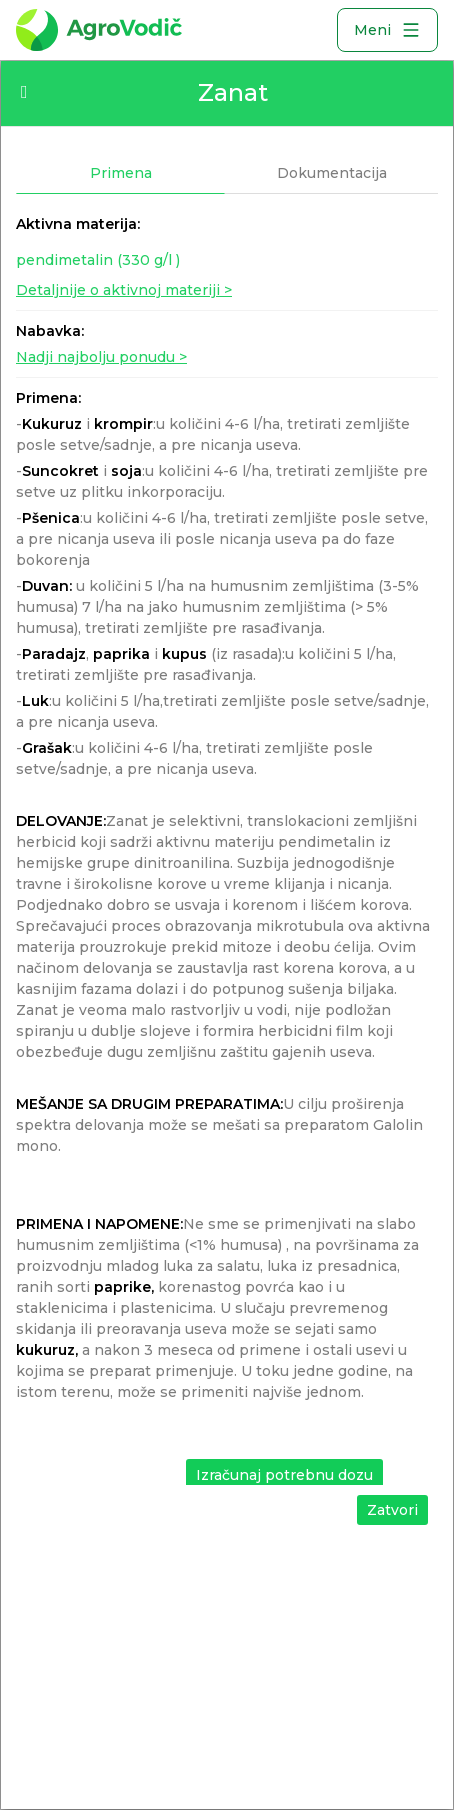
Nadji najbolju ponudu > (101, 357)
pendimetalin (98, 260)
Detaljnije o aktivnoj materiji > (124, 290)
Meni (387, 30)
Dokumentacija (332, 173)
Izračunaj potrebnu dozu (284, 1475)
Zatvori (392, 1510)
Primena (121, 173)
